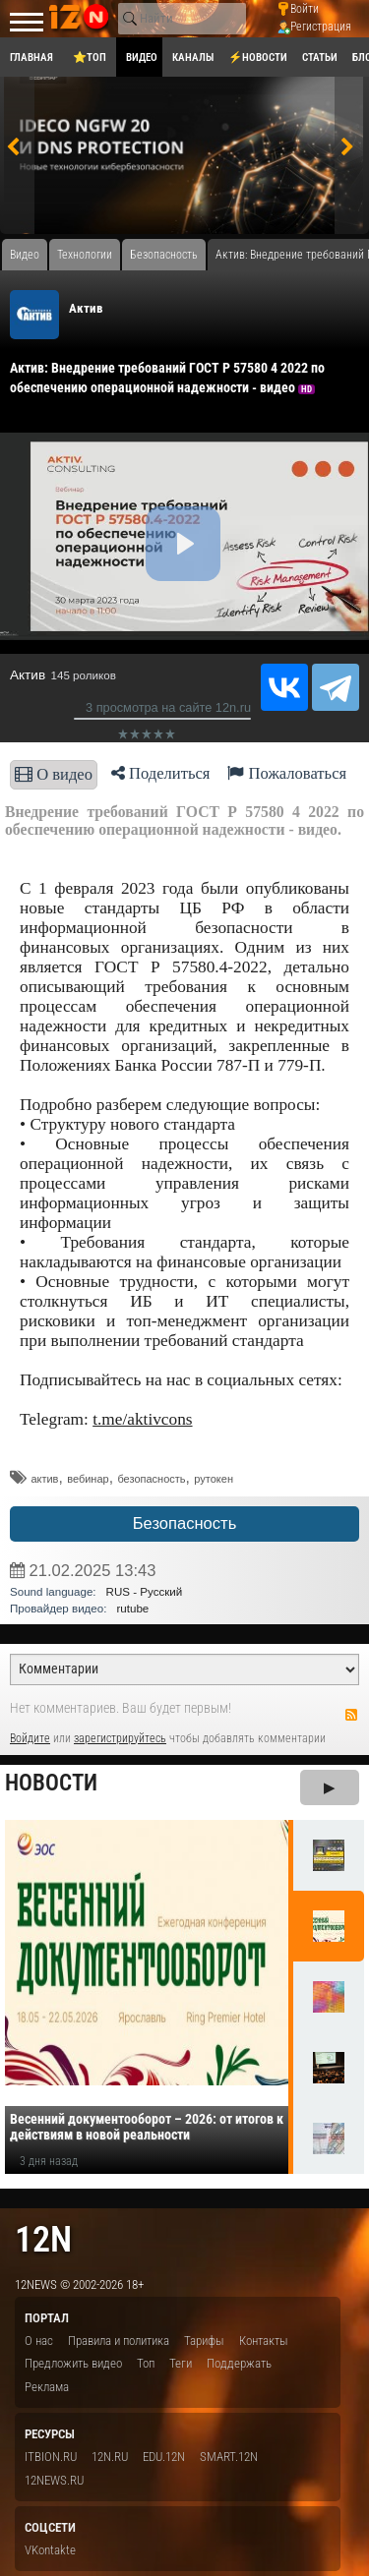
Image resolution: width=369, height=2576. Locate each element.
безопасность (151, 1479)
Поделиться (161, 773)
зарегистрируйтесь (120, 1738)
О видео (53, 774)
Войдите (30, 1738)
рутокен (213, 1479)
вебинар (87, 1479)
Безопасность (185, 1523)
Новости (51, 1783)
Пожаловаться (286, 773)
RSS (351, 1714)
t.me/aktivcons (142, 1419)
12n (43, 2239)
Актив (85, 308)
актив (44, 1479)
